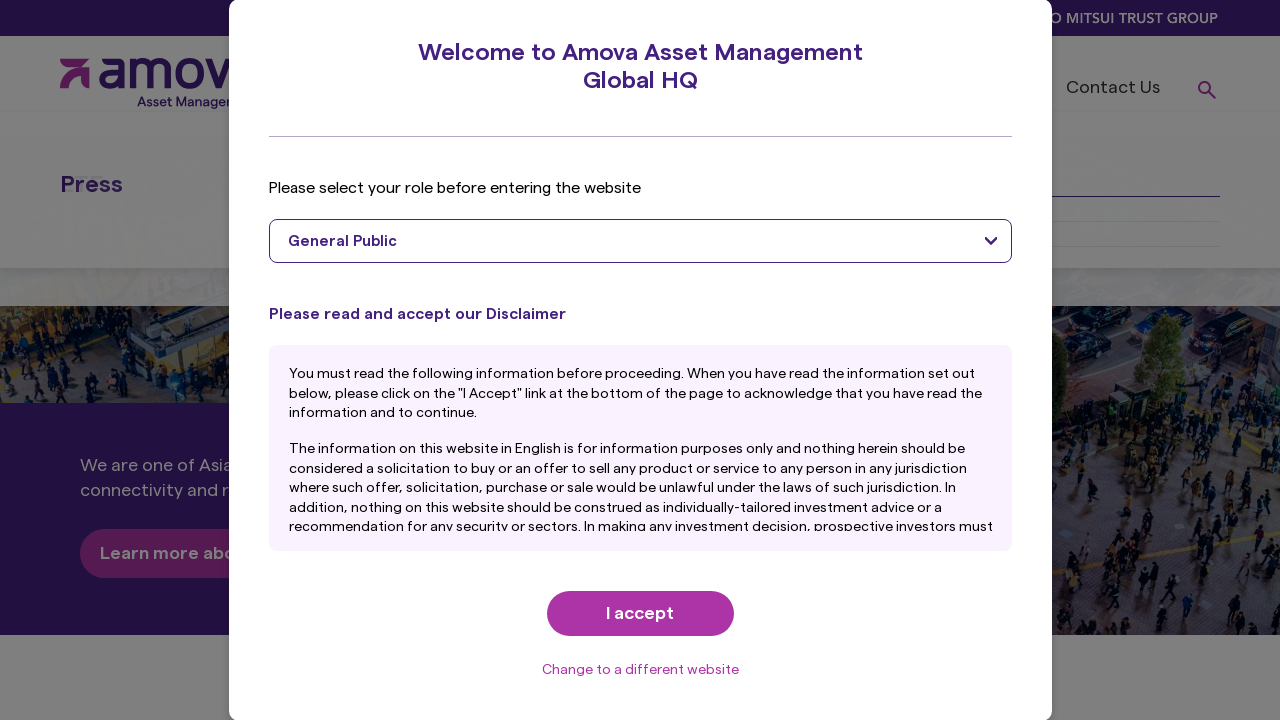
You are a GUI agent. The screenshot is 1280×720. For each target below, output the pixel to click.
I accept (640, 613)
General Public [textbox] (342, 241)
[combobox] (640, 241)
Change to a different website (640, 670)
